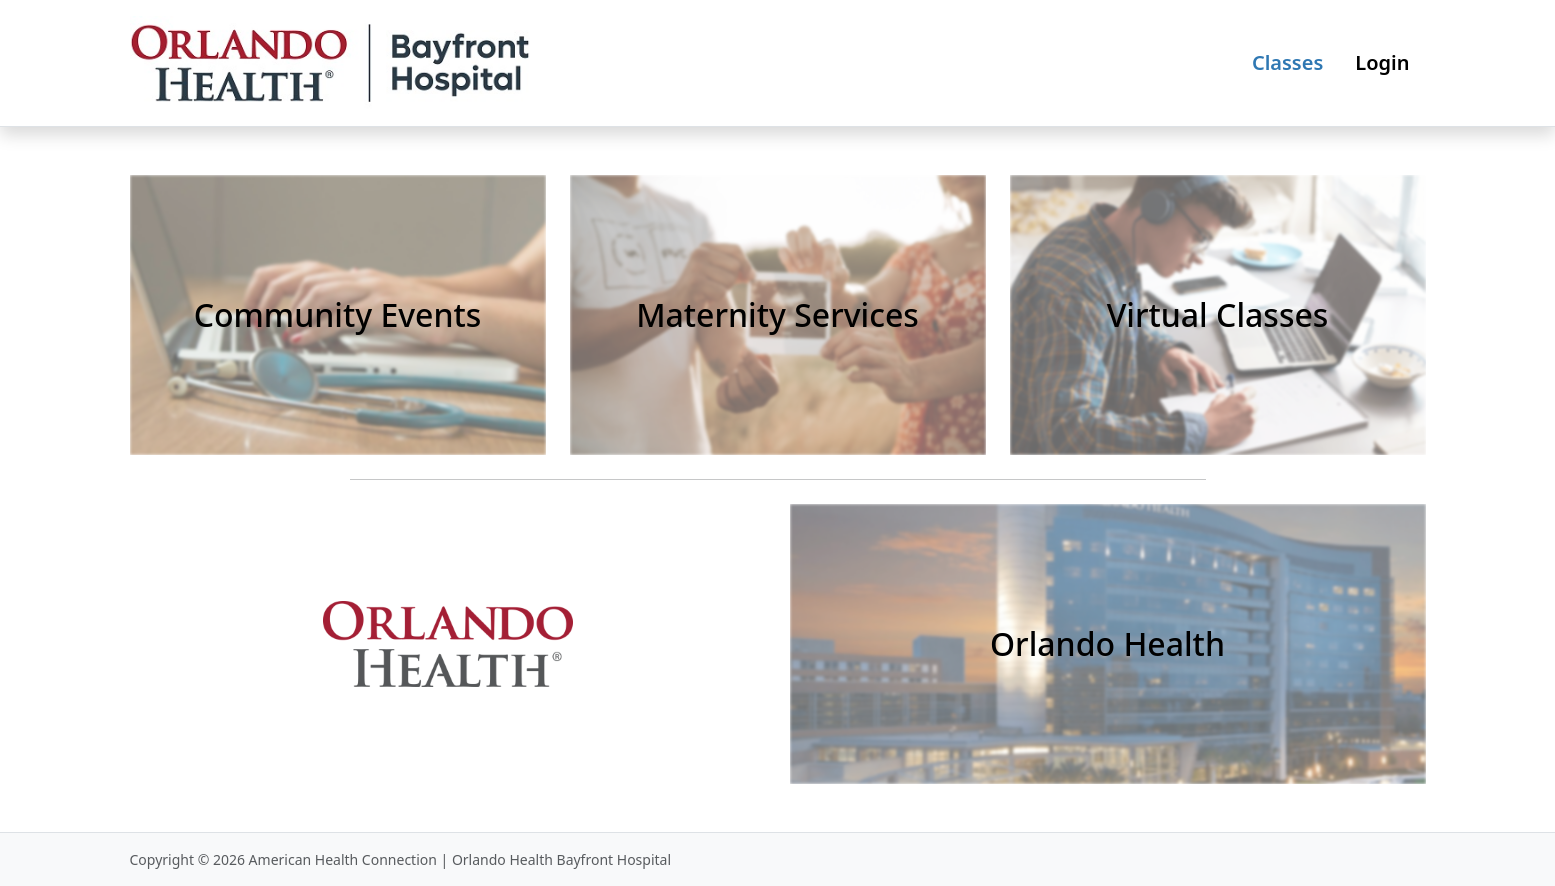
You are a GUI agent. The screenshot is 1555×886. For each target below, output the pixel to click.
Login (1382, 62)
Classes (1287, 62)
